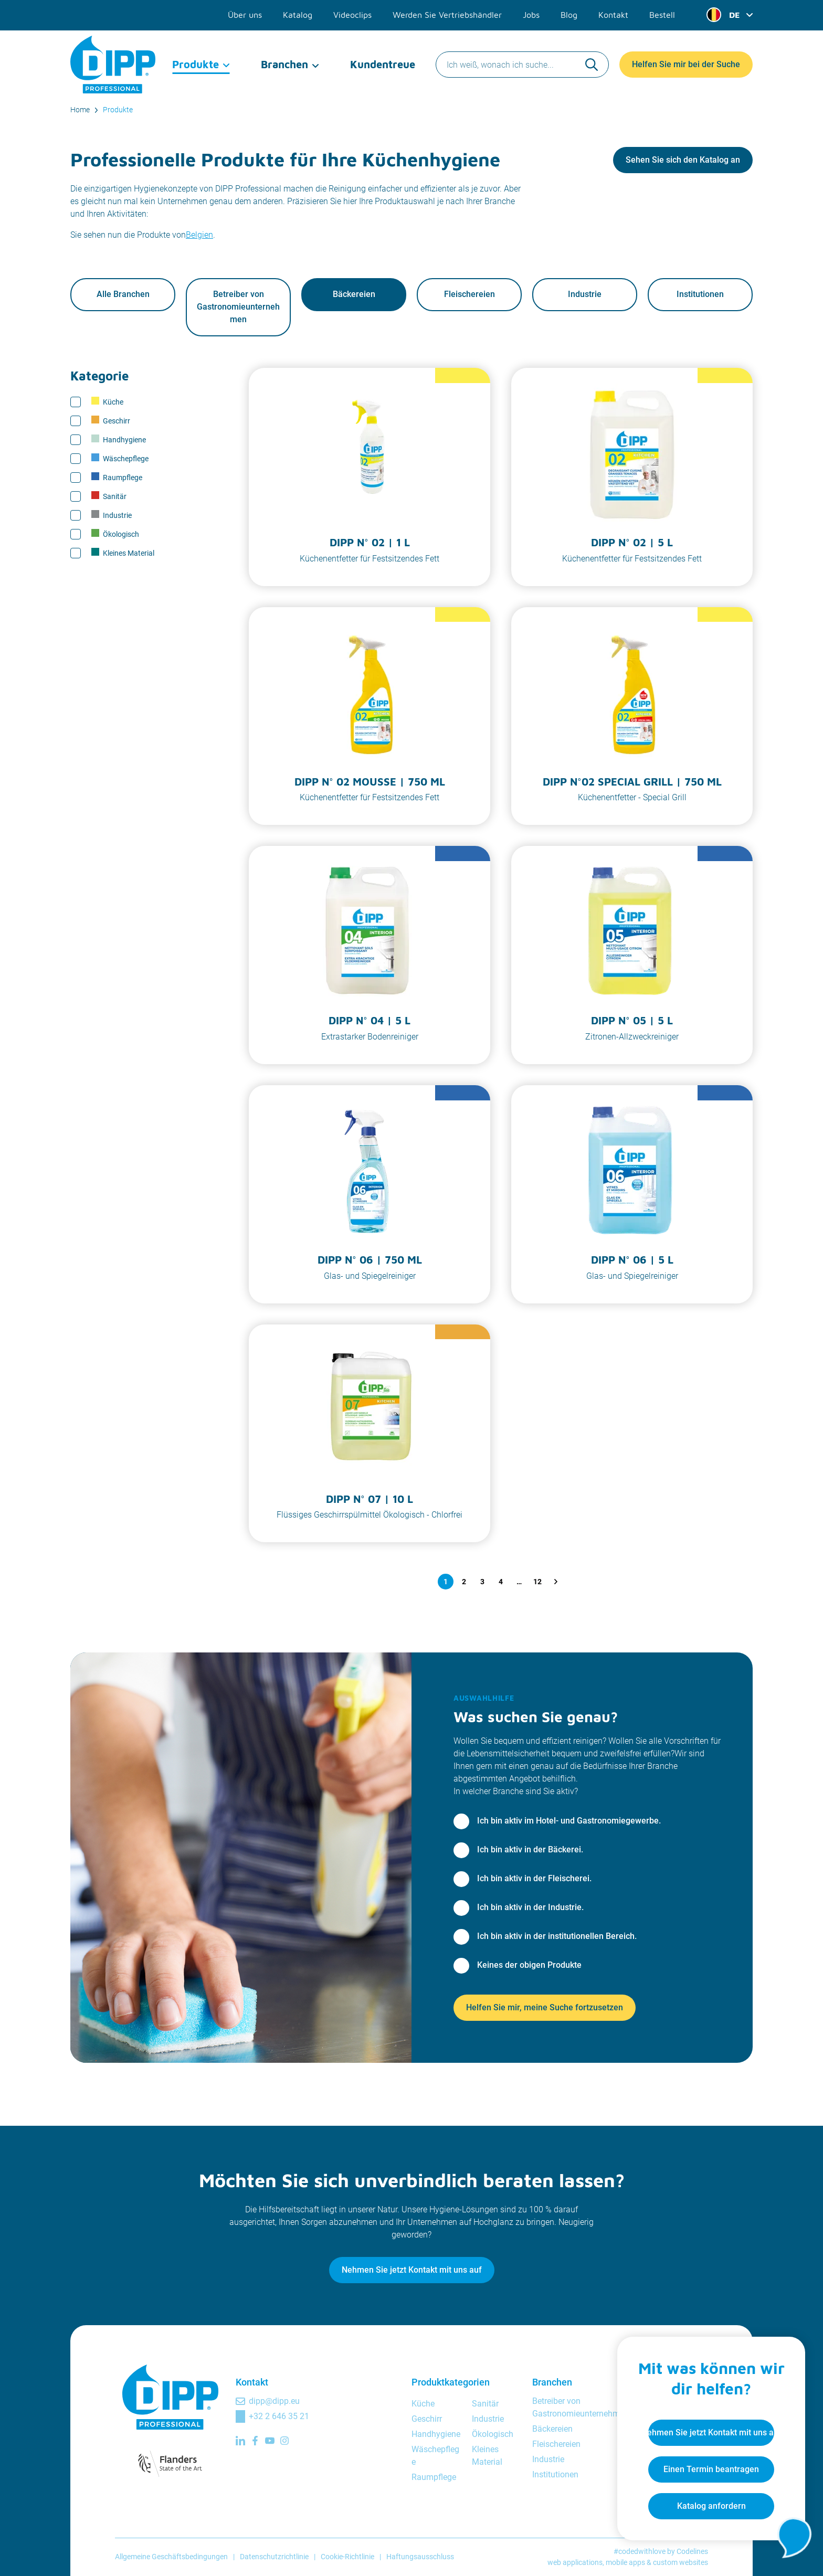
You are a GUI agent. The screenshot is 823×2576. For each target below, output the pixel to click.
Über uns (245, 14)
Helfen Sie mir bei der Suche (686, 63)
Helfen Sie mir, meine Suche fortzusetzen (544, 2007)
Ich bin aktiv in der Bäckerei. (530, 1849)
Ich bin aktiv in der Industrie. (530, 1907)
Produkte (195, 63)
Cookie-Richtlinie (347, 2557)
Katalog (297, 14)
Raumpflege (116, 477)
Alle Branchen (123, 295)
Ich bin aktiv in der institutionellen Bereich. (557, 1936)
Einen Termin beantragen (710, 2469)
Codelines (692, 2551)
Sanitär (108, 496)
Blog (569, 14)
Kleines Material (122, 553)
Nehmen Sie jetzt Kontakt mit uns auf (412, 2270)
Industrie (585, 295)
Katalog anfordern (711, 2505)
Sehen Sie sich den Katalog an (683, 160)
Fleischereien (469, 295)
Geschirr (110, 421)
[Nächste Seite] (556, 1582)
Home (80, 109)
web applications (575, 2562)
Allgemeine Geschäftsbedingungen (171, 2557)
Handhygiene (118, 439)
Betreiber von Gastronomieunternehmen (238, 307)
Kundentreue (382, 63)
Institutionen (700, 295)
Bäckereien (354, 295)
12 (537, 1582)
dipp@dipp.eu (274, 2401)
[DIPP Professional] (113, 63)
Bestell (662, 14)
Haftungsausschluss (420, 2557)
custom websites (680, 2562)
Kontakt (613, 14)
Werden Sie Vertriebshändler (447, 14)
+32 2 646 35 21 (279, 2416)
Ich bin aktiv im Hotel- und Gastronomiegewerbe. (569, 1821)
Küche (107, 402)
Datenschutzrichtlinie (274, 2557)
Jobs (531, 14)
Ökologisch (115, 534)
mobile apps (625, 2562)
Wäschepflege (120, 458)
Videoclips (352, 14)
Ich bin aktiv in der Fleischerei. (534, 1878)
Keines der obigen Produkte (529, 1965)
